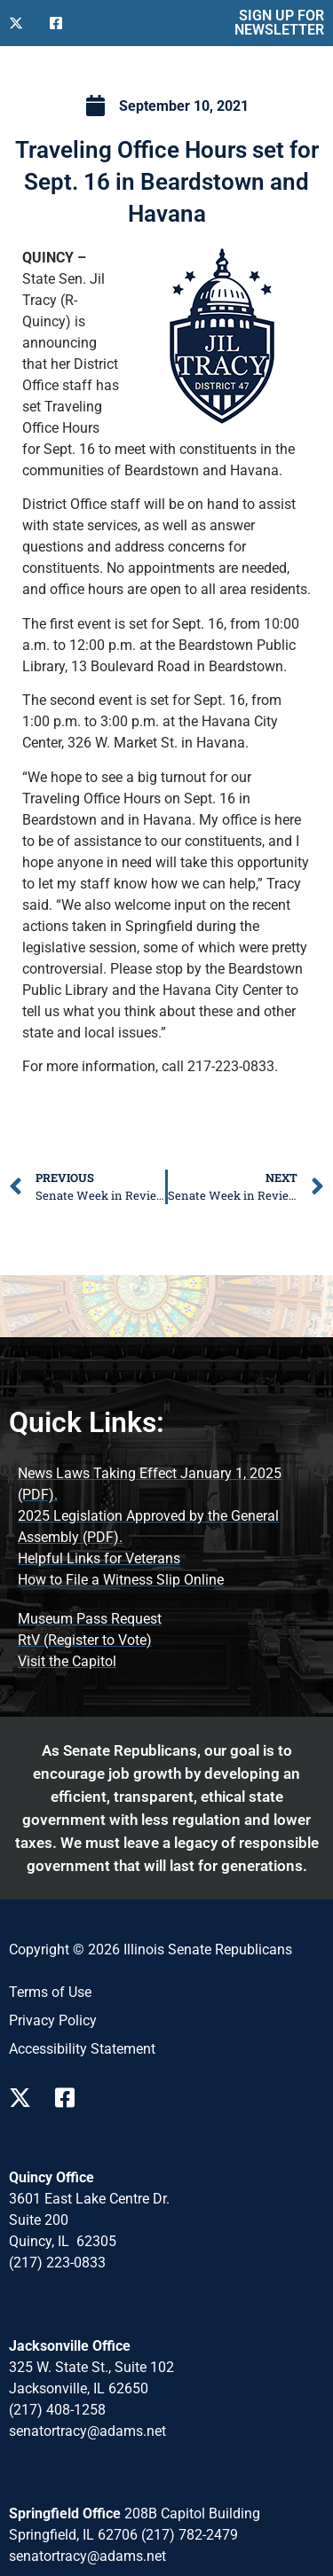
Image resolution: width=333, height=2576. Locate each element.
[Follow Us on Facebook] (63, 23)
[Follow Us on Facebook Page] (71, 2098)
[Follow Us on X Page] (25, 2098)
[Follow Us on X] (22, 23)
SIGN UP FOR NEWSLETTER (279, 22)
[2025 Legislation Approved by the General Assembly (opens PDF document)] (166, 1527)
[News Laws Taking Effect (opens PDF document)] (166, 1484)
